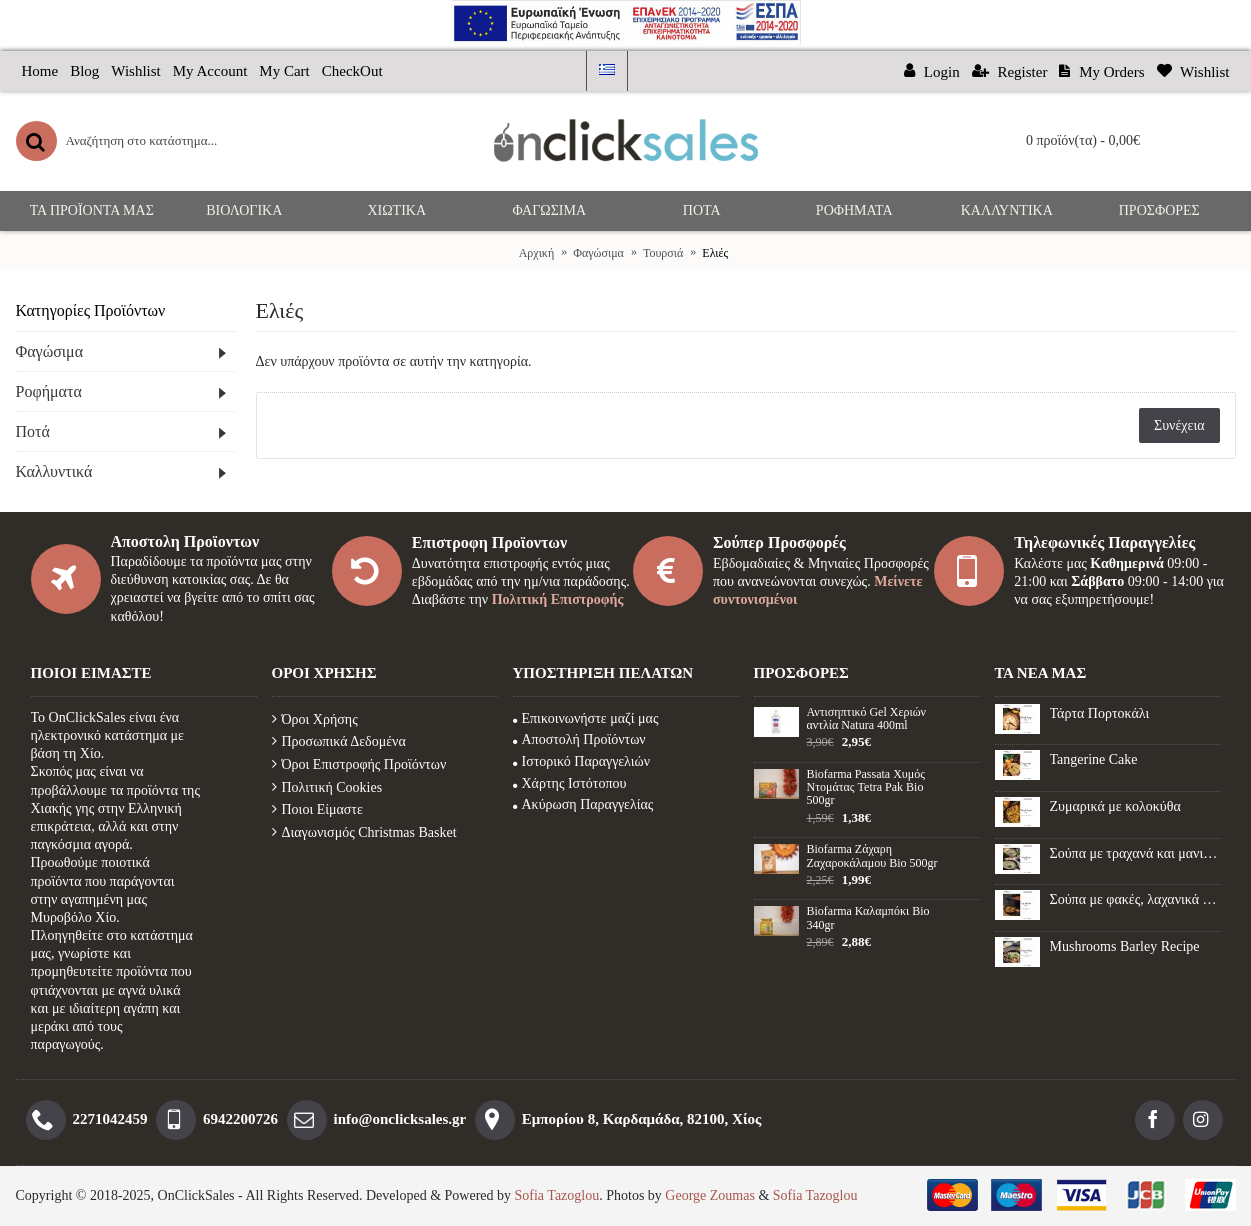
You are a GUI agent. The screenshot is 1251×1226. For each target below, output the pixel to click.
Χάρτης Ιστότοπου (570, 783)
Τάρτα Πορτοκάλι (1100, 713)
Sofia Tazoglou (557, 1195)
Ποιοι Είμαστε (317, 809)
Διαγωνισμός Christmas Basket (364, 832)
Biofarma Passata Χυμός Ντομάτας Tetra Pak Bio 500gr (866, 787)
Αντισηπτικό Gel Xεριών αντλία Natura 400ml (866, 719)
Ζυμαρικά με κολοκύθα (1115, 806)
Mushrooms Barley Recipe (1125, 946)
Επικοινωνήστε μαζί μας (586, 718)
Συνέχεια (1179, 425)
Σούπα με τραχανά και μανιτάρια (1135, 853)
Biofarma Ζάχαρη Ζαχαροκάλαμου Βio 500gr (872, 856)
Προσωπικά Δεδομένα (339, 741)
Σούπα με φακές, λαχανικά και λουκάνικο (1135, 899)
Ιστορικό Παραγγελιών (582, 761)
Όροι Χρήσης (315, 719)
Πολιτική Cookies (327, 787)
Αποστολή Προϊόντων (579, 739)
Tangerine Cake (1094, 759)
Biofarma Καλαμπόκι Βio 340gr (868, 918)
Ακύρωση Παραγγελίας (583, 804)
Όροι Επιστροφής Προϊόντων (359, 764)
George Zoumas (710, 1195)
